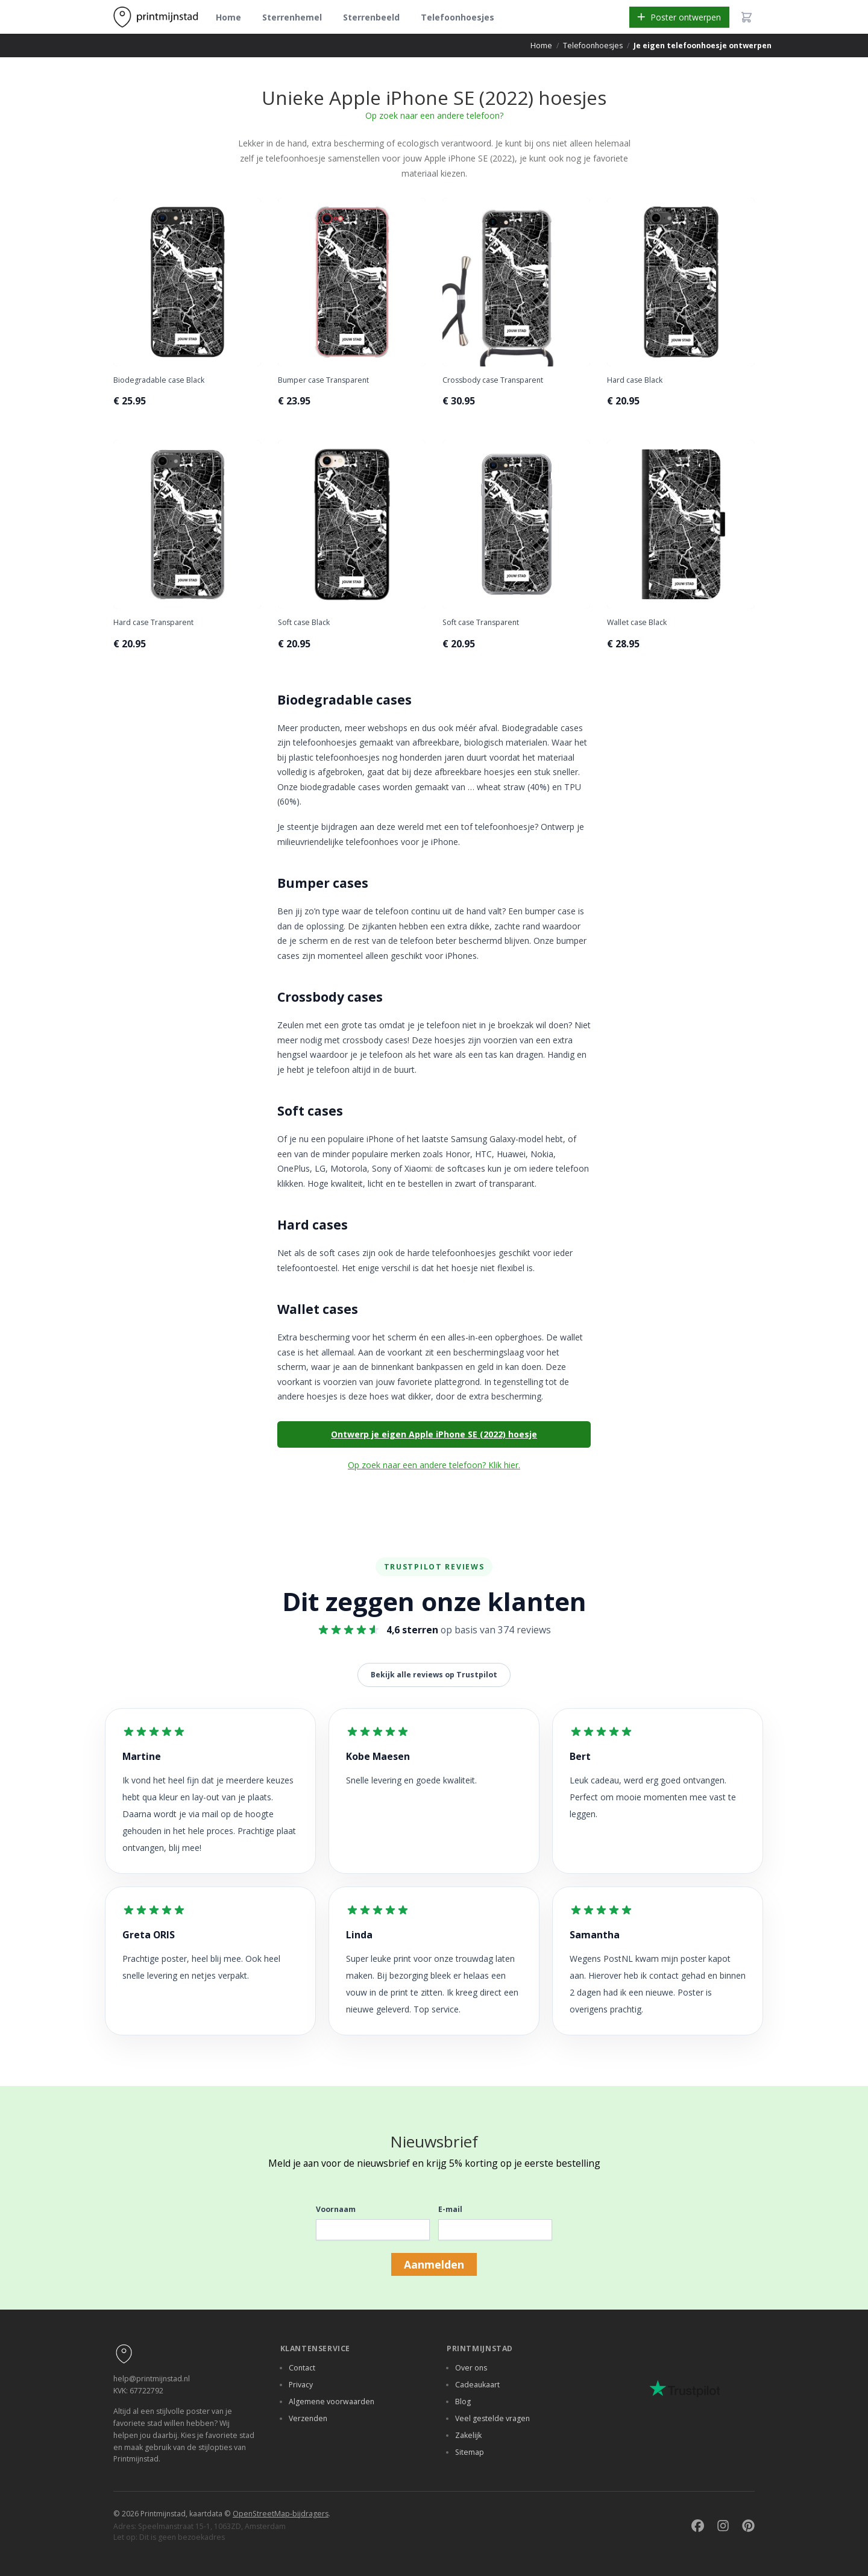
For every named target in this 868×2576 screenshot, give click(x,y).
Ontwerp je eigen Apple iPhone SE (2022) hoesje (434, 1434)
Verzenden (308, 2418)
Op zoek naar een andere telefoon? (434, 115)
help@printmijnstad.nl (151, 2378)
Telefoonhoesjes (457, 17)
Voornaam (336, 2209)
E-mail (450, 2209)
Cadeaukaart (477, 2385)
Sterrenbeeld (371, 17)
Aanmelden (434, 2264)
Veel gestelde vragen (492, 2418)
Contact (302, 2368)
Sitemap (469, 2452)
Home (228, 17)
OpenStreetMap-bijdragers (281, 2513)
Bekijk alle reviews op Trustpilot (434, 1675)
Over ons (471, 2368)
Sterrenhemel (292, 17)
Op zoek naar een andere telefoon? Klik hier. (434, 1465)
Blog (463, 2401)
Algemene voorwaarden (331, 2401)
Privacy (301, 2385)
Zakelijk (468, 2435)
